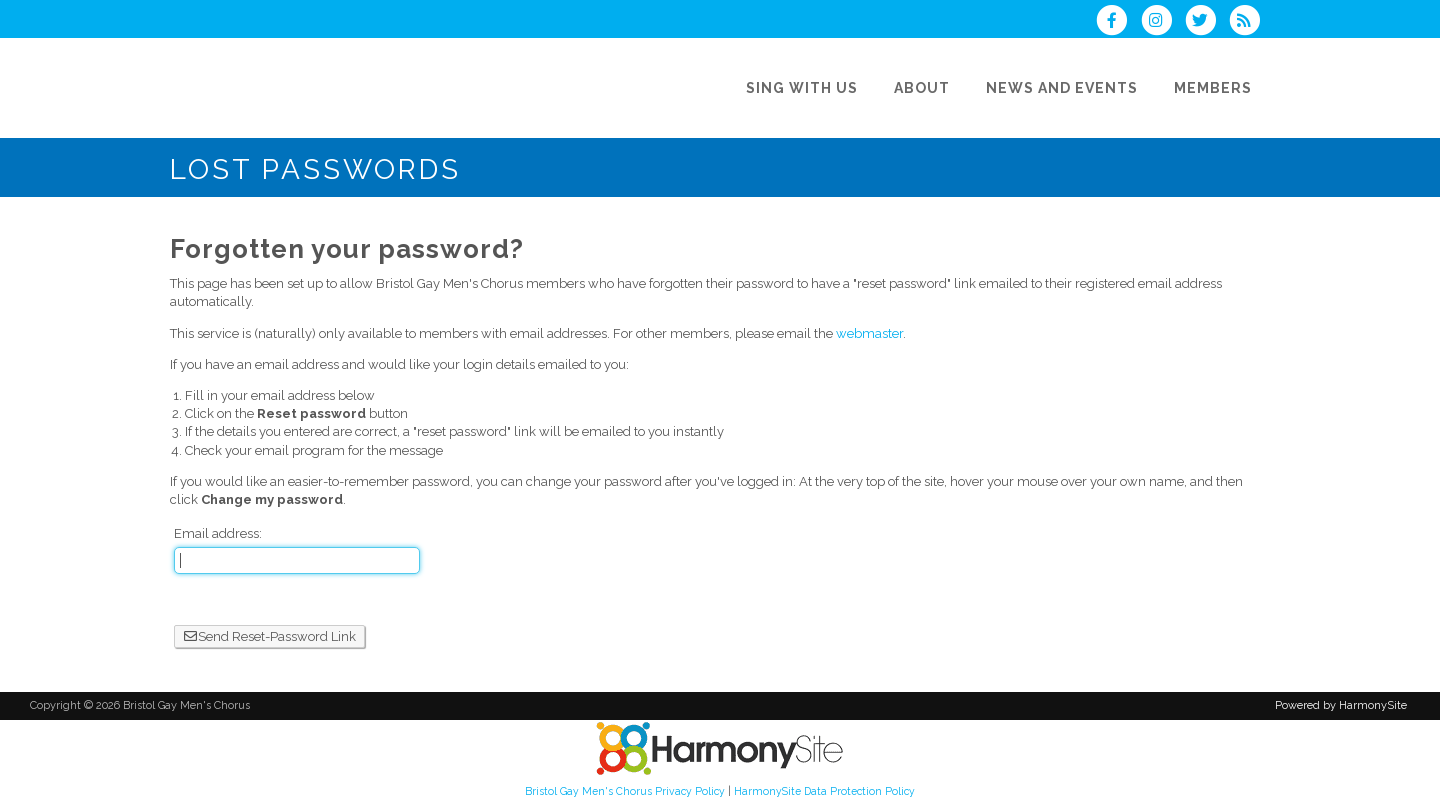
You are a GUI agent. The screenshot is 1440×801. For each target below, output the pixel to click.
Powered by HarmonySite (1341, 705)
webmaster (869, 333)
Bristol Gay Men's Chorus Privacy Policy (625, 791)
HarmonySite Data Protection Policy (824, 791)
